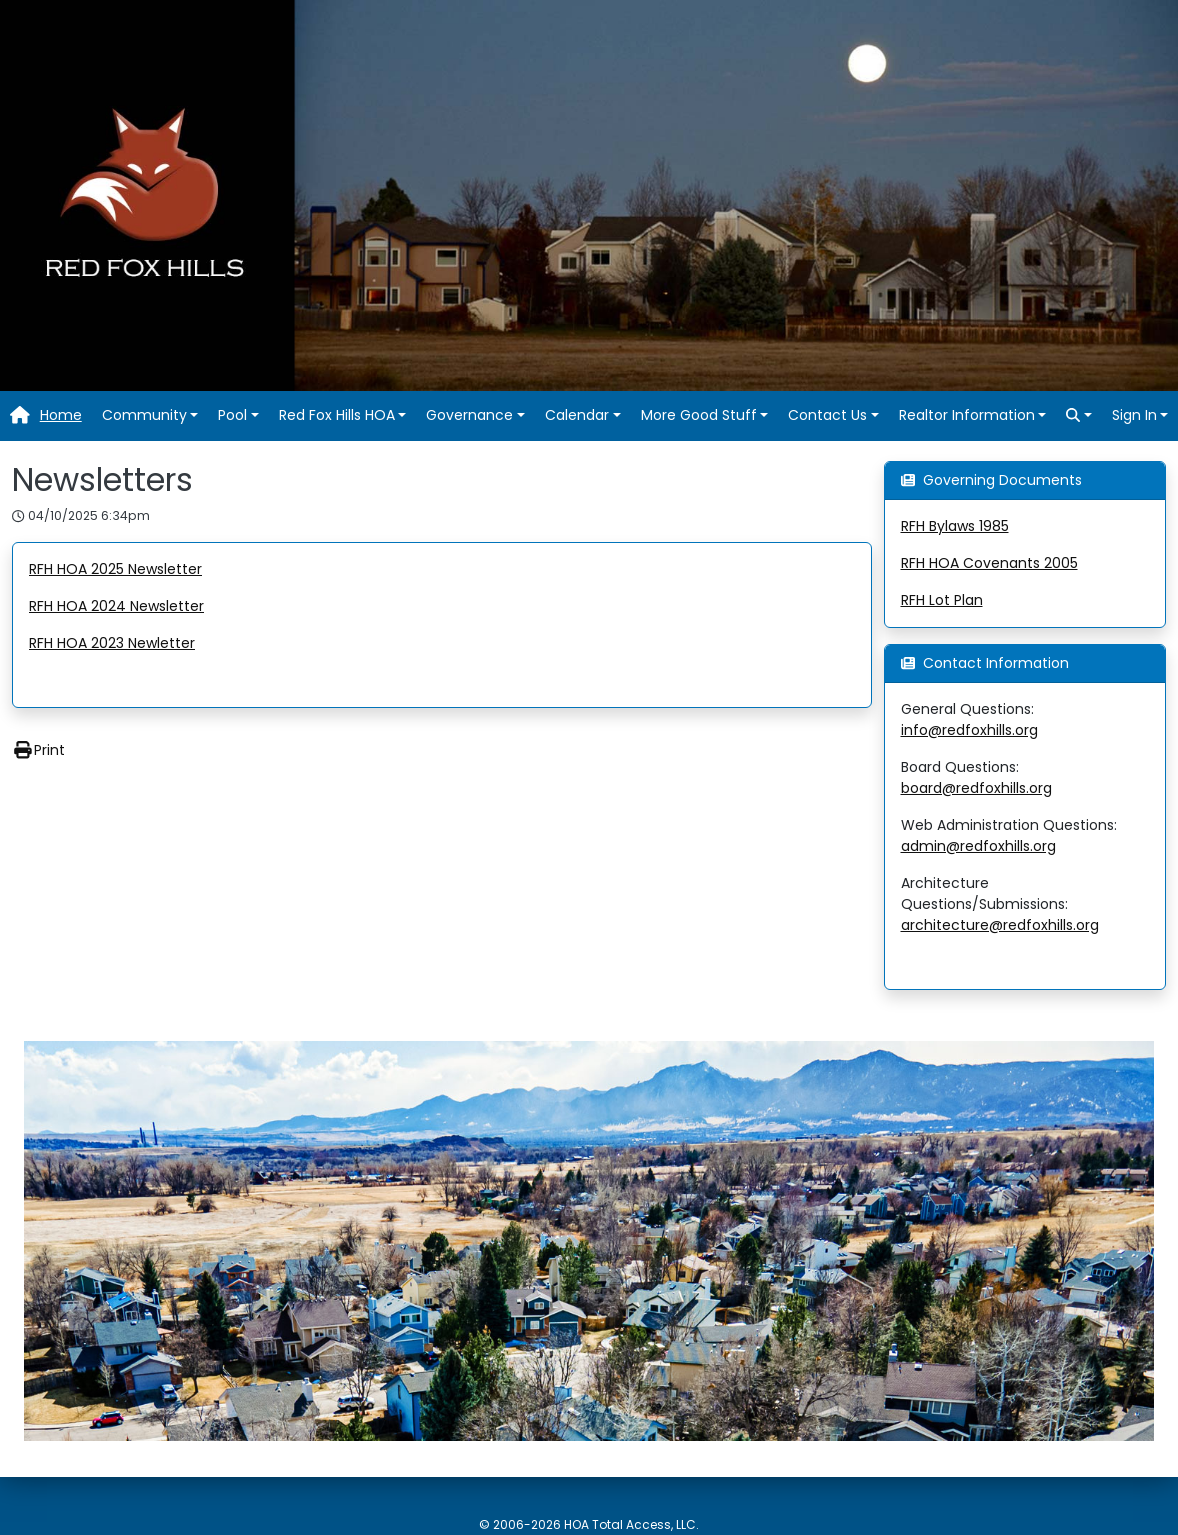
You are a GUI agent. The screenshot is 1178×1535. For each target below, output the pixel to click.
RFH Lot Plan (942, 600)
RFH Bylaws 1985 (955, 526)
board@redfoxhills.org (976, 788)
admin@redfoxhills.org (978, 846)
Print (38, 750)
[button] (150, 415)
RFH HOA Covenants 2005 (989, 563)
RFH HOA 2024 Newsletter (116, 606)
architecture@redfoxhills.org (1000, 925)
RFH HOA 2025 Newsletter (115, 569)
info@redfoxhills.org (969, 730)
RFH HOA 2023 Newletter (112, 643)
